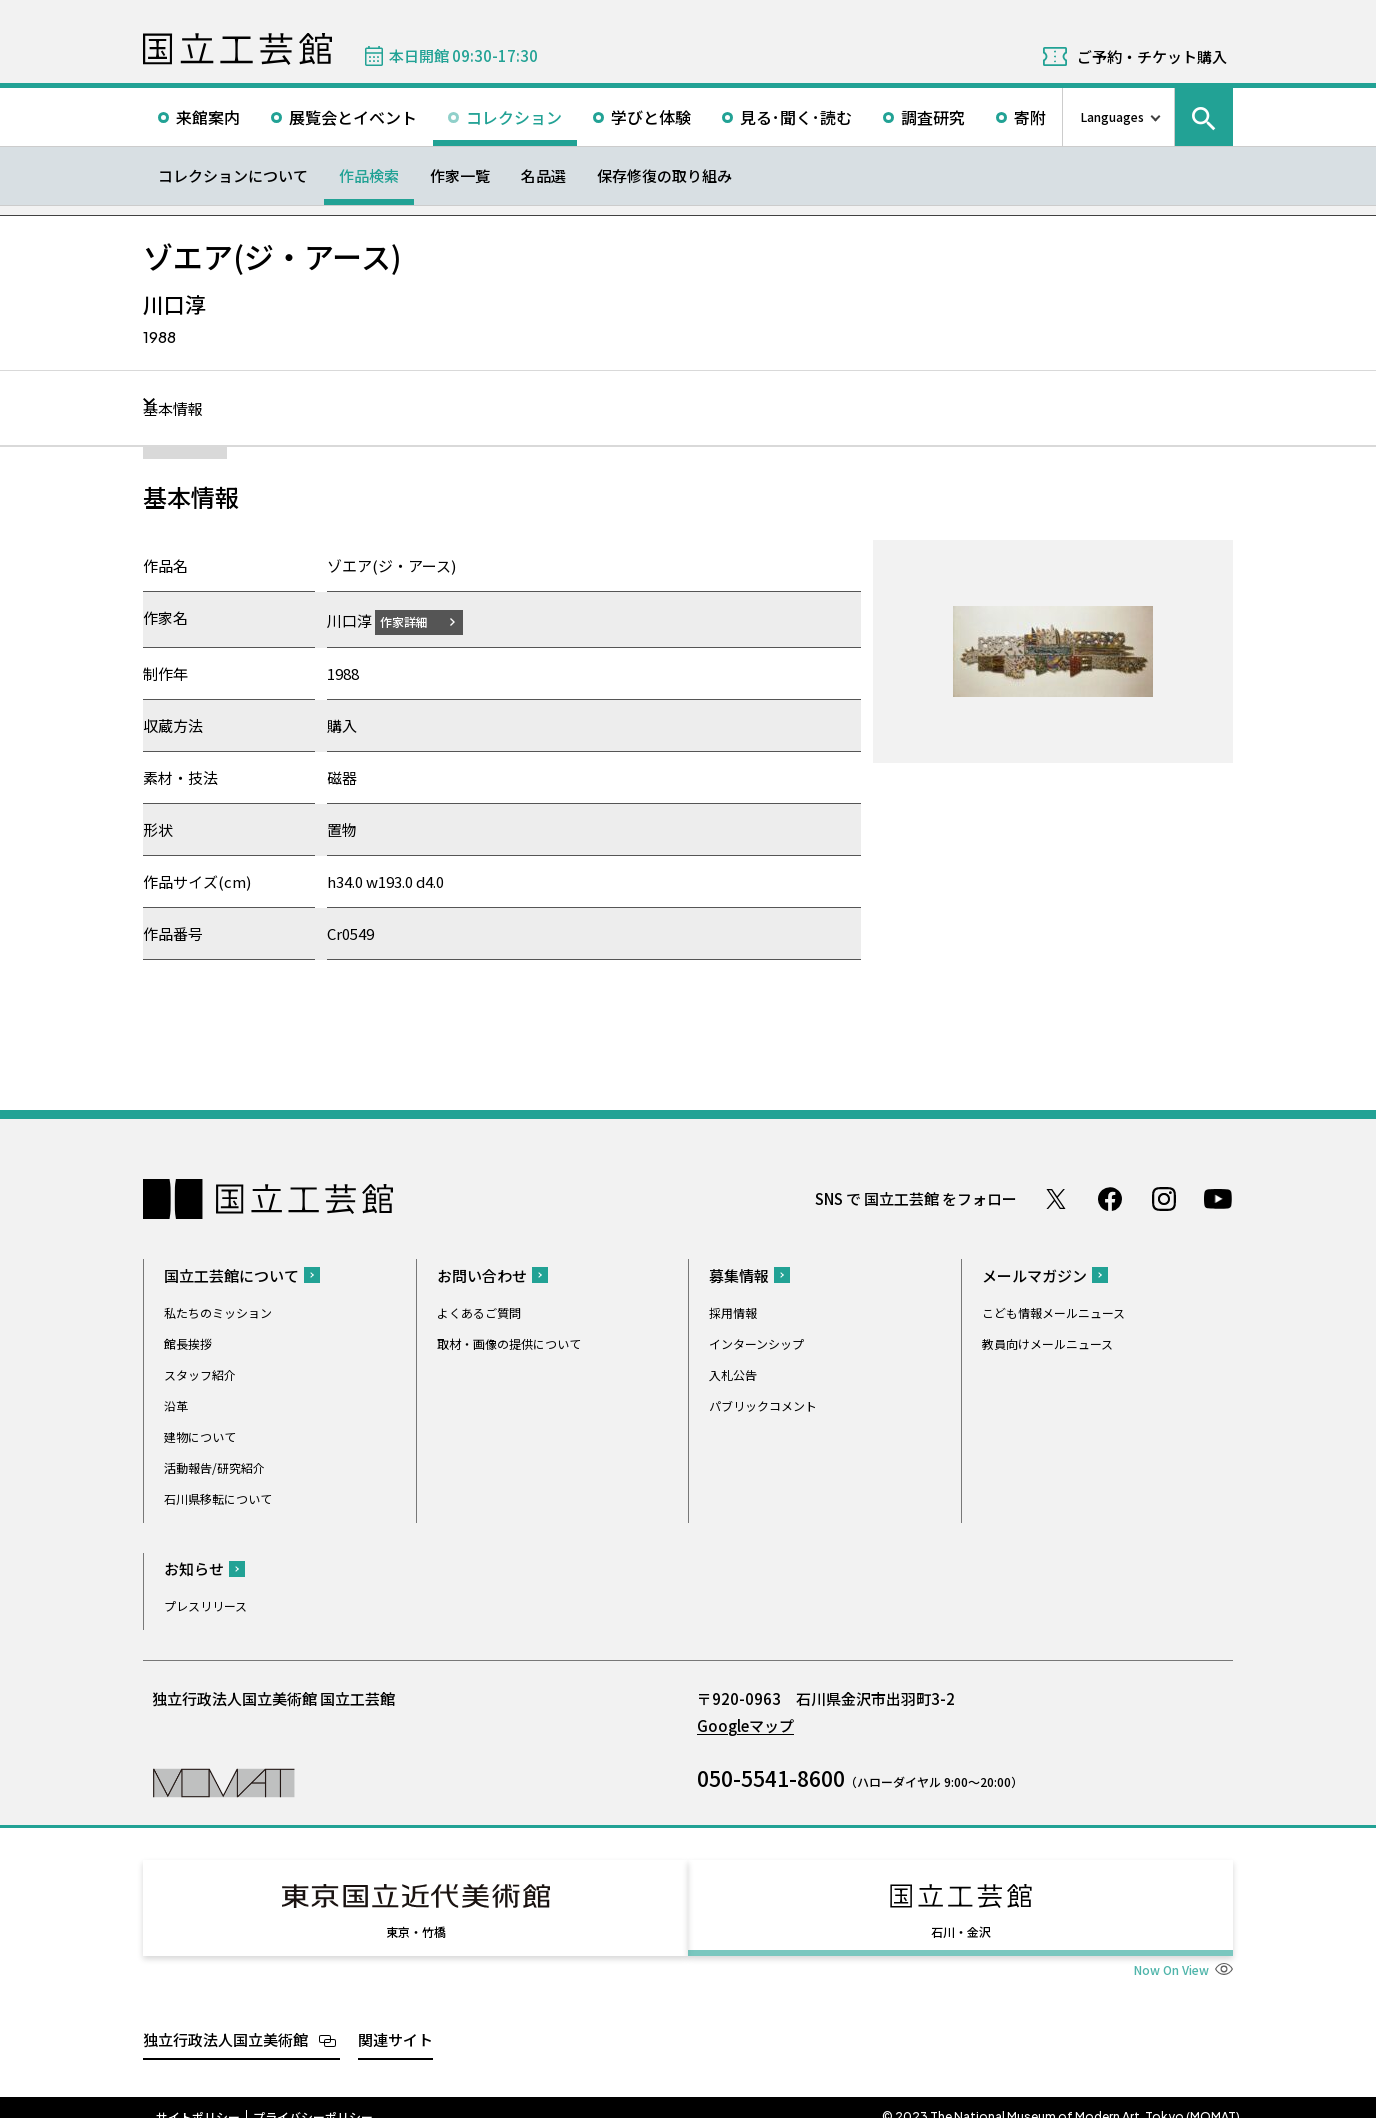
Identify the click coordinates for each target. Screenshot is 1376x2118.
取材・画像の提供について (509, 1342)
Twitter (1056, 1198)
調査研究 (933, 117)
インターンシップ (756, 1342)
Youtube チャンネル (1218, 1198)
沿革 (176, 1404)
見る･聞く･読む (796, 117)
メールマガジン (1034, 1274)
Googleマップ (745, 1724)
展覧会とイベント (353, 117)
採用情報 (733, 1311)
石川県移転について (218, 1497)
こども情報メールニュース (1053, 1311)
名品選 (543, 175)
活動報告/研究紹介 (214, 1466)
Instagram (1164, 1198)
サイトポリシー (198, 2098)
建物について (200, 1435)
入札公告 (733, 1373)
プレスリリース (205, 1604)
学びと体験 (651, 117)
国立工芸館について (231, 1274)
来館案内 (208, 117)
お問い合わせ (482, 1274)
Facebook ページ (1110, 1198)
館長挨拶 (188, 1342)
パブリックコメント (763, 1404)
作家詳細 (416, 620)
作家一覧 (460, 175)
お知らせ (194, 1567)
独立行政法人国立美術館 (225, 2020)
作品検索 (369, 175)
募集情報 (739, 1274)
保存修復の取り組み (664, 175)
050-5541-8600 (771, 1777)
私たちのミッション (218, 1311)
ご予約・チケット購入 (1152, 56)
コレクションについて (233, 175)
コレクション (514, 117)
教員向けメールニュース (1047, 1342)
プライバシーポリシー (313, 2098)
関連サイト (395, 2020)
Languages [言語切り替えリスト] (1112, 116)
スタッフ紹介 (200, 1373)
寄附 (1030, 117)
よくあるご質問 (479, 1311)
